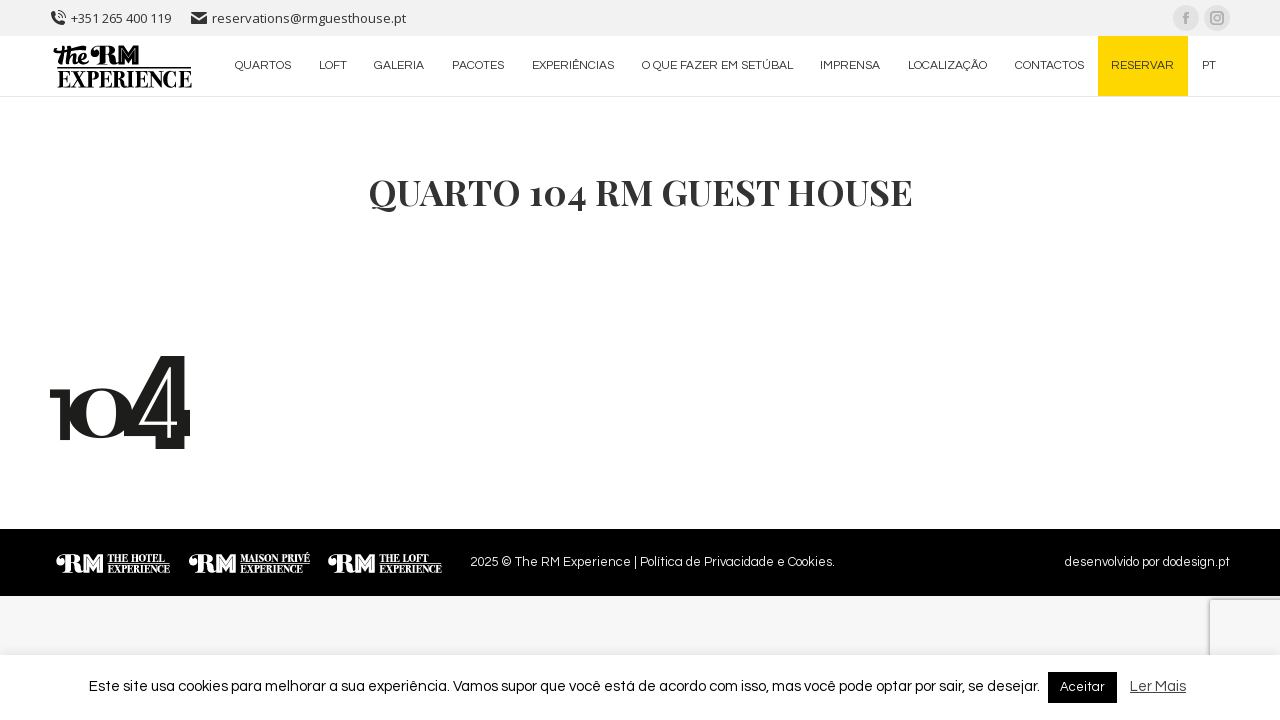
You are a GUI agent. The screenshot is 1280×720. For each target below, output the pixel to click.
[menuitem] (263, 66)
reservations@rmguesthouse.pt (298, 18)
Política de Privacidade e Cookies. (737, 562)
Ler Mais (1158, 686)
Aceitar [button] (1082, 687)
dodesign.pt (1196, 562)
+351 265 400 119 (110, 18)
